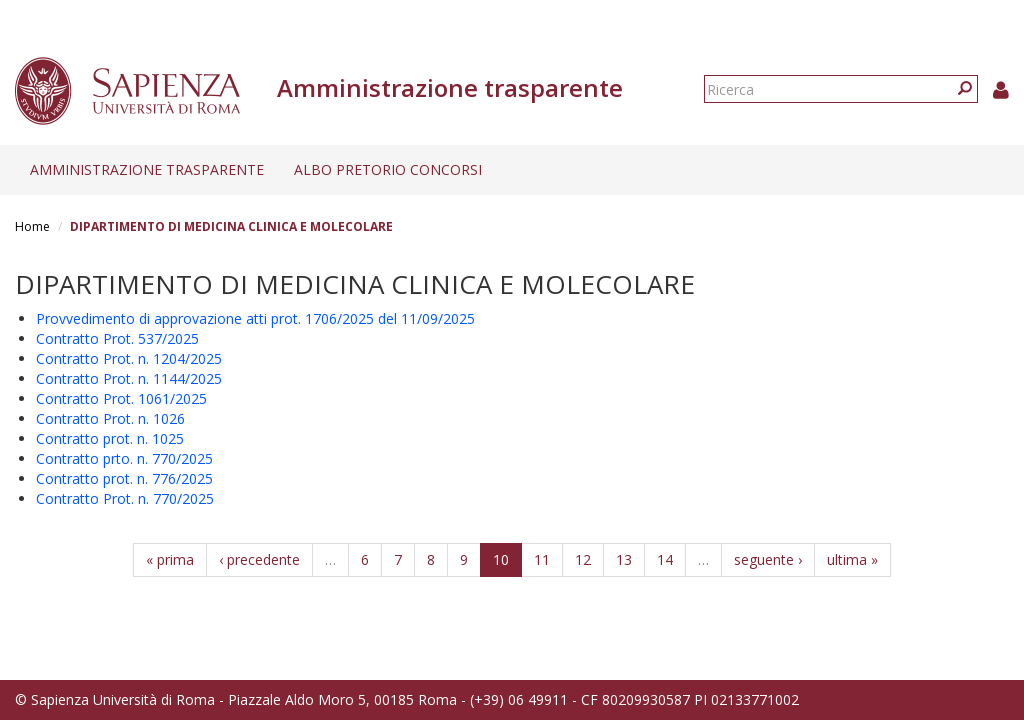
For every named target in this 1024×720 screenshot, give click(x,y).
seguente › (768, 559)
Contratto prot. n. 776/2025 (124, 478)
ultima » (852, 559)
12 (583, 559)
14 (665, 559)
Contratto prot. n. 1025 (110, 438)
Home (32, 226)
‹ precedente (259, 559)
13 (624, 559)
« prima (170, 559)
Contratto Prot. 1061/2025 (121, 398)
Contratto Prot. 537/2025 (117, 338)
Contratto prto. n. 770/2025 (124, 458)
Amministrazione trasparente (147, 169)
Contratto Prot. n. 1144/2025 (129, 378)
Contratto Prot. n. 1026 (110, 418)
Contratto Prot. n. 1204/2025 (129, 358)
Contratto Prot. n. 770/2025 (125, 498)
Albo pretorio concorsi (388, 169)
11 (542, 559)
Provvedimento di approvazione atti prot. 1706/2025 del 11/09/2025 (255, 318)
